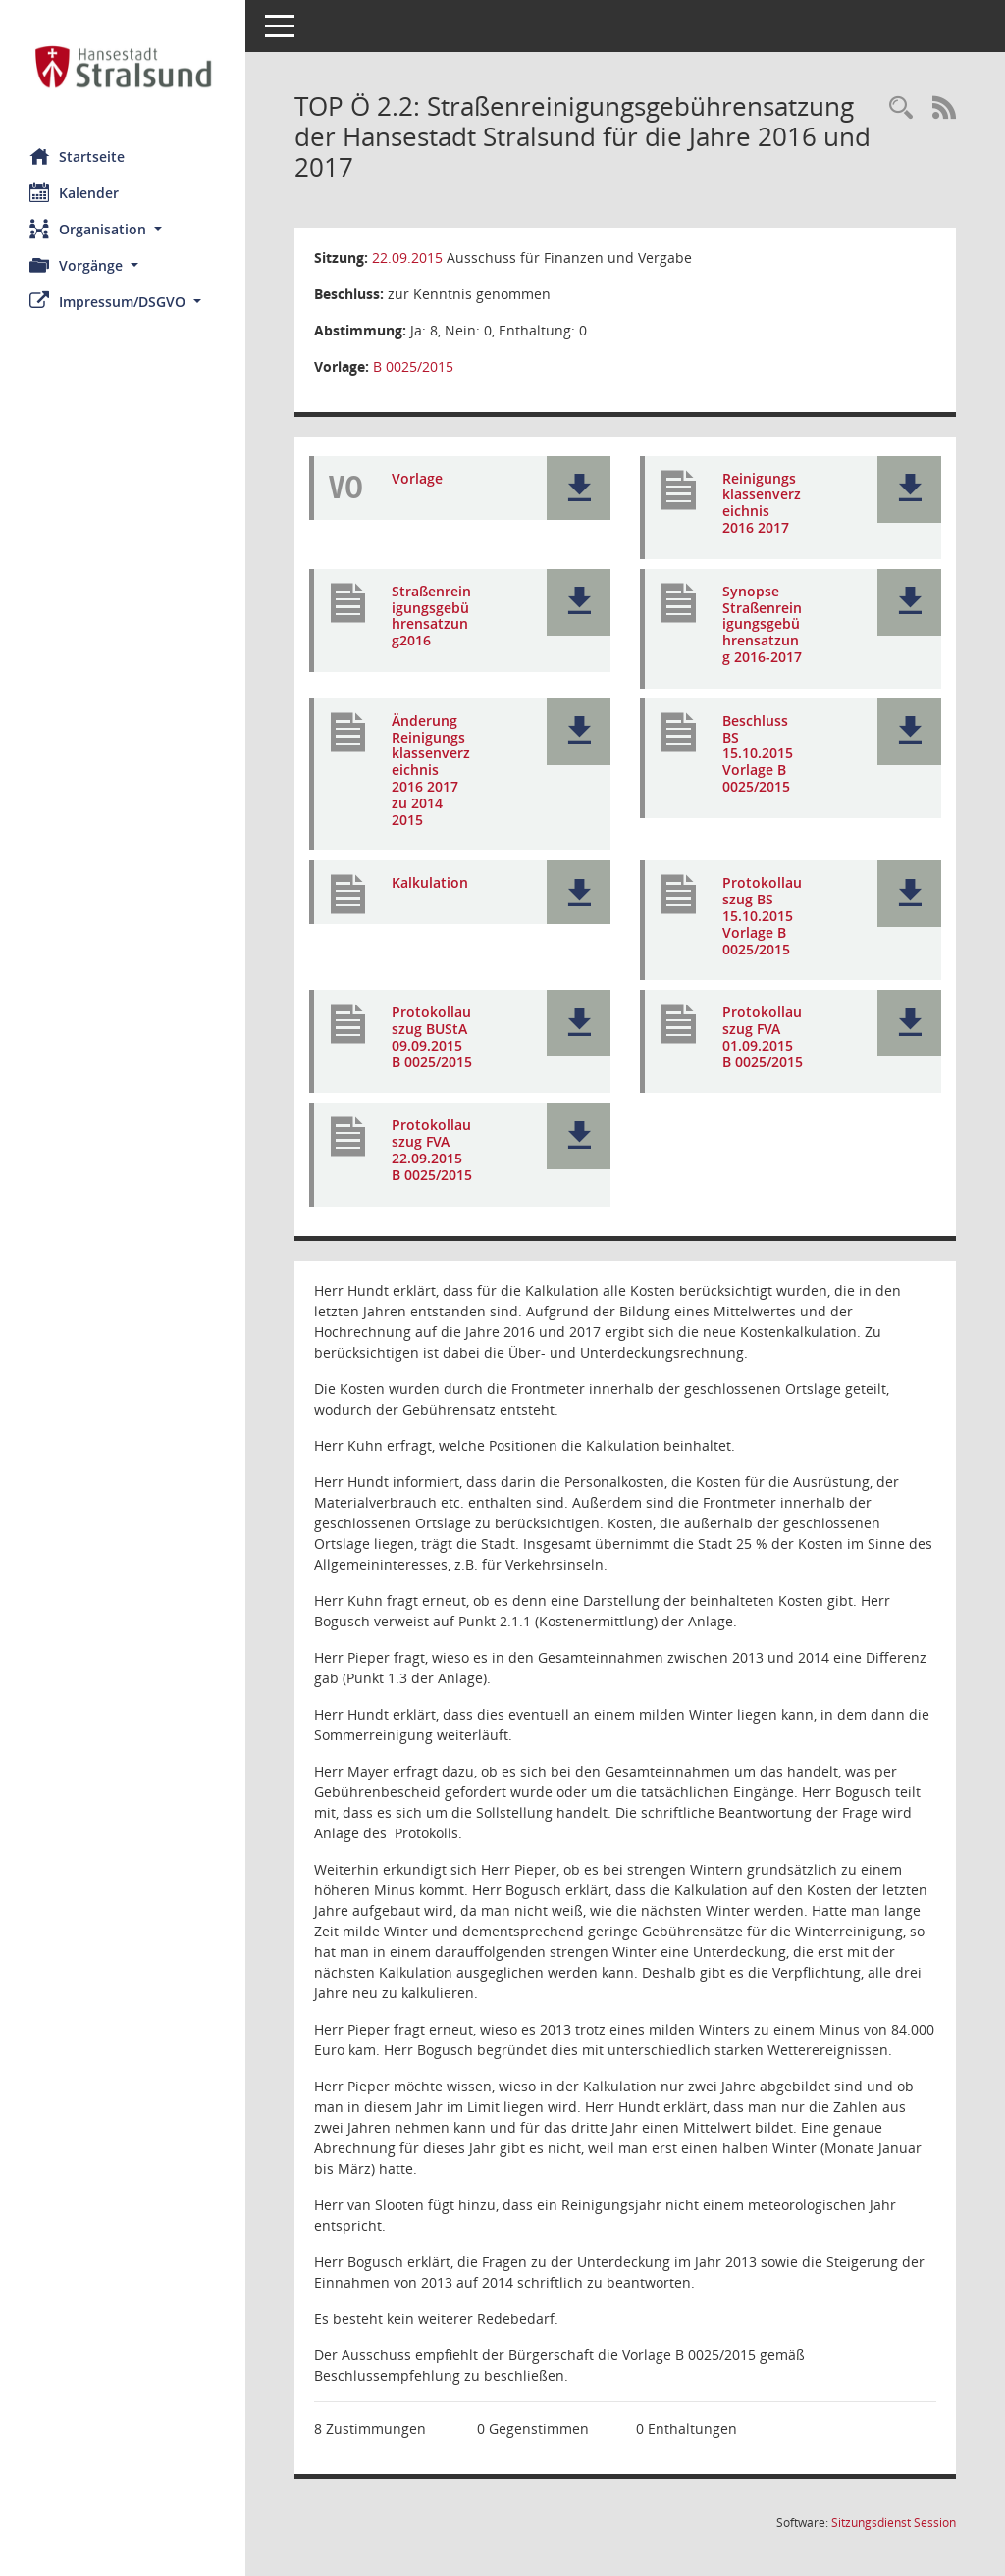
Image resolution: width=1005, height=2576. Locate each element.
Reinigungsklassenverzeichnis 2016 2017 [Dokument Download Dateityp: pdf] (761, 503)
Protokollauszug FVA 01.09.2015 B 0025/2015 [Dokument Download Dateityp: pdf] (762, 1036)
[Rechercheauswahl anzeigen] (901, 108)
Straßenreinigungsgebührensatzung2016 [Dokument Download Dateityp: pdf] (431, 615)
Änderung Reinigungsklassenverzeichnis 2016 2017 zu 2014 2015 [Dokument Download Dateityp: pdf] (431, 770)
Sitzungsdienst (893, 2522)
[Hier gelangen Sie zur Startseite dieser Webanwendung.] (122, 66)
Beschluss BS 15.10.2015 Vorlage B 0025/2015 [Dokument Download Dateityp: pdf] (757, 753)
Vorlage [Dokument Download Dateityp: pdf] (417, 478)
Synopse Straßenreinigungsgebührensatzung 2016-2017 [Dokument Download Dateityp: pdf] (762, 624)
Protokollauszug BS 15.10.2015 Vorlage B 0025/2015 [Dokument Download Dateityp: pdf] (762, 915)
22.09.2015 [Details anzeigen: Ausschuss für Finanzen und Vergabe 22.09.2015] (407, 257)
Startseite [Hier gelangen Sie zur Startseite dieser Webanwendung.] (77, 156)
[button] (122, 229)
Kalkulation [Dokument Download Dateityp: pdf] (430, 882)
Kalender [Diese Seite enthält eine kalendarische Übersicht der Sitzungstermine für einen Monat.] (74, 192)
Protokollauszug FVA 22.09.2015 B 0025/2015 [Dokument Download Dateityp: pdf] (432, 1149)
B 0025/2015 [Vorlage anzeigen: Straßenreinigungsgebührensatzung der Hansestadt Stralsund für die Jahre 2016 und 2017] (413, 366)
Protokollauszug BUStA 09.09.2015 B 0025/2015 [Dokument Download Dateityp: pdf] (432, 1036)
